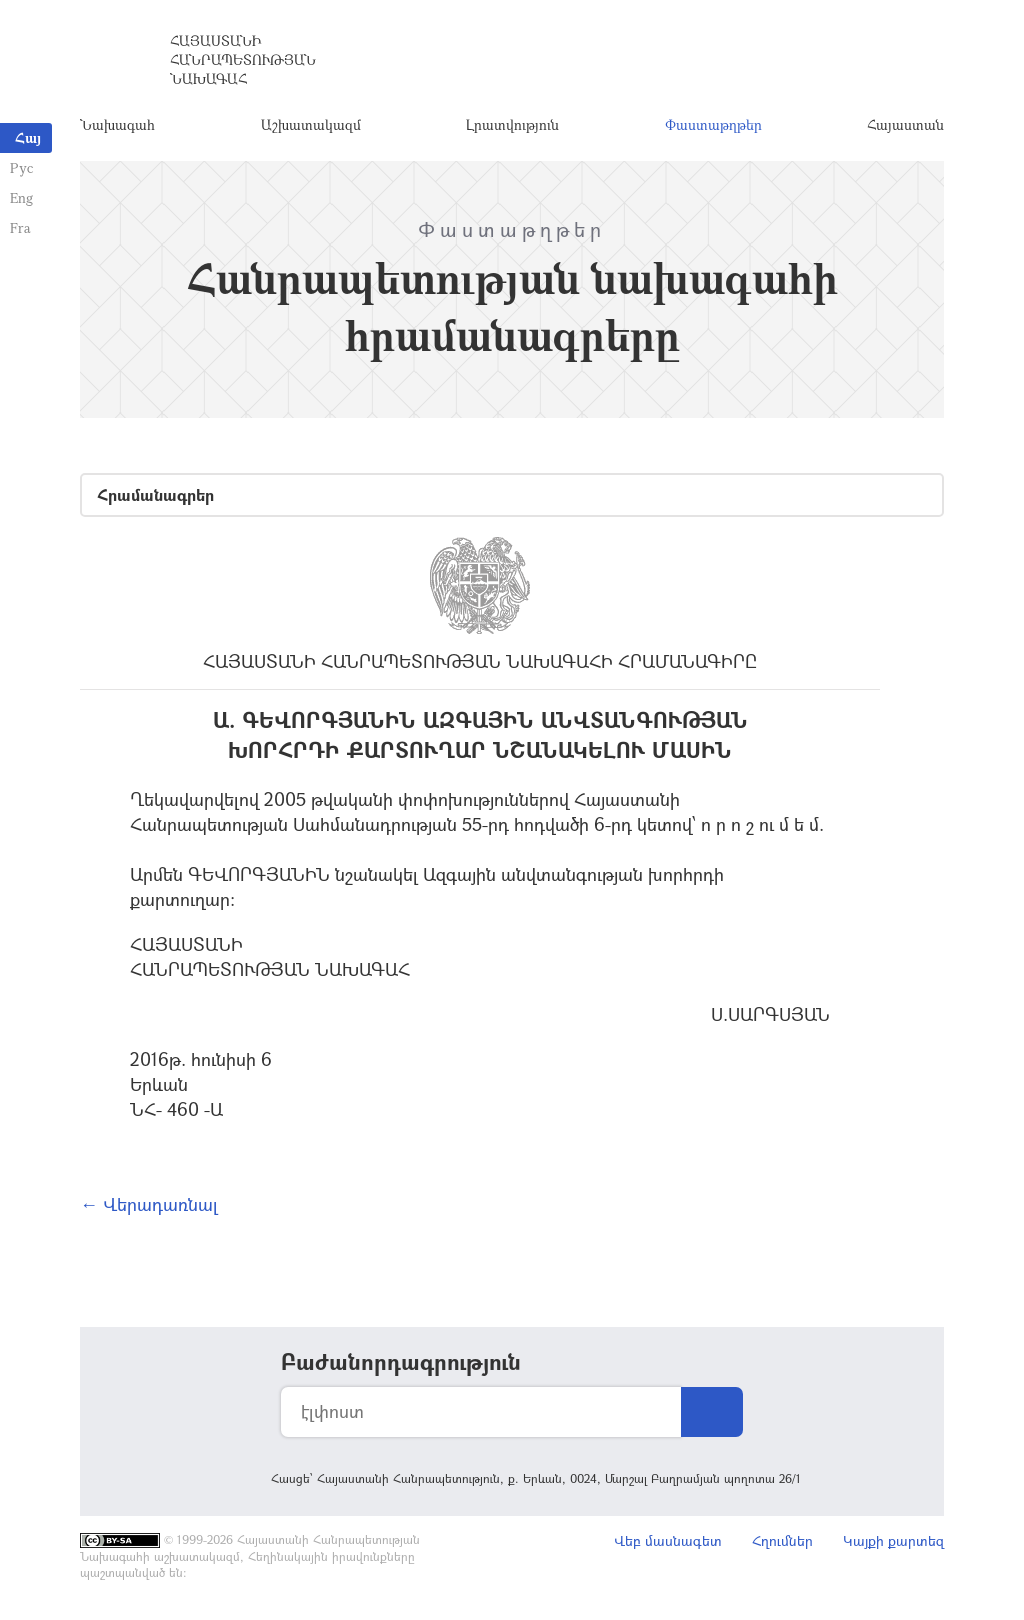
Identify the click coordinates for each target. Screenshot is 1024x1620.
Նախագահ (117, 124)
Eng (21, 197)
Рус (21, 167)
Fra (20, 227)
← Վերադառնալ (149, 1204)
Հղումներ (782, 1540)
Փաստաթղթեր (713, 124)
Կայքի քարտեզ (893, 1540)
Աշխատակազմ (311, 124)
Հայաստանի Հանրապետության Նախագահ (243, 59)
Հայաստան (905, 124)
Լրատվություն (512, 124)
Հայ (28, 137)
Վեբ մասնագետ (668, 1540)
